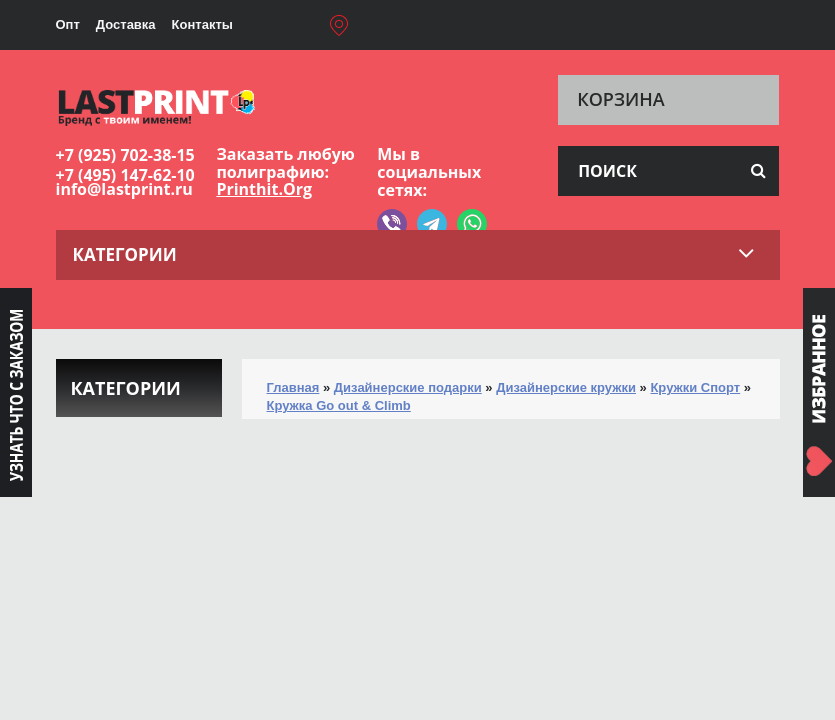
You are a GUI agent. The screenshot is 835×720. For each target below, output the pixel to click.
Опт (68, 24)
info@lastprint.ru (124, 189)
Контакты (202, 24)
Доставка (126, 24)
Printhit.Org (264, 189)
